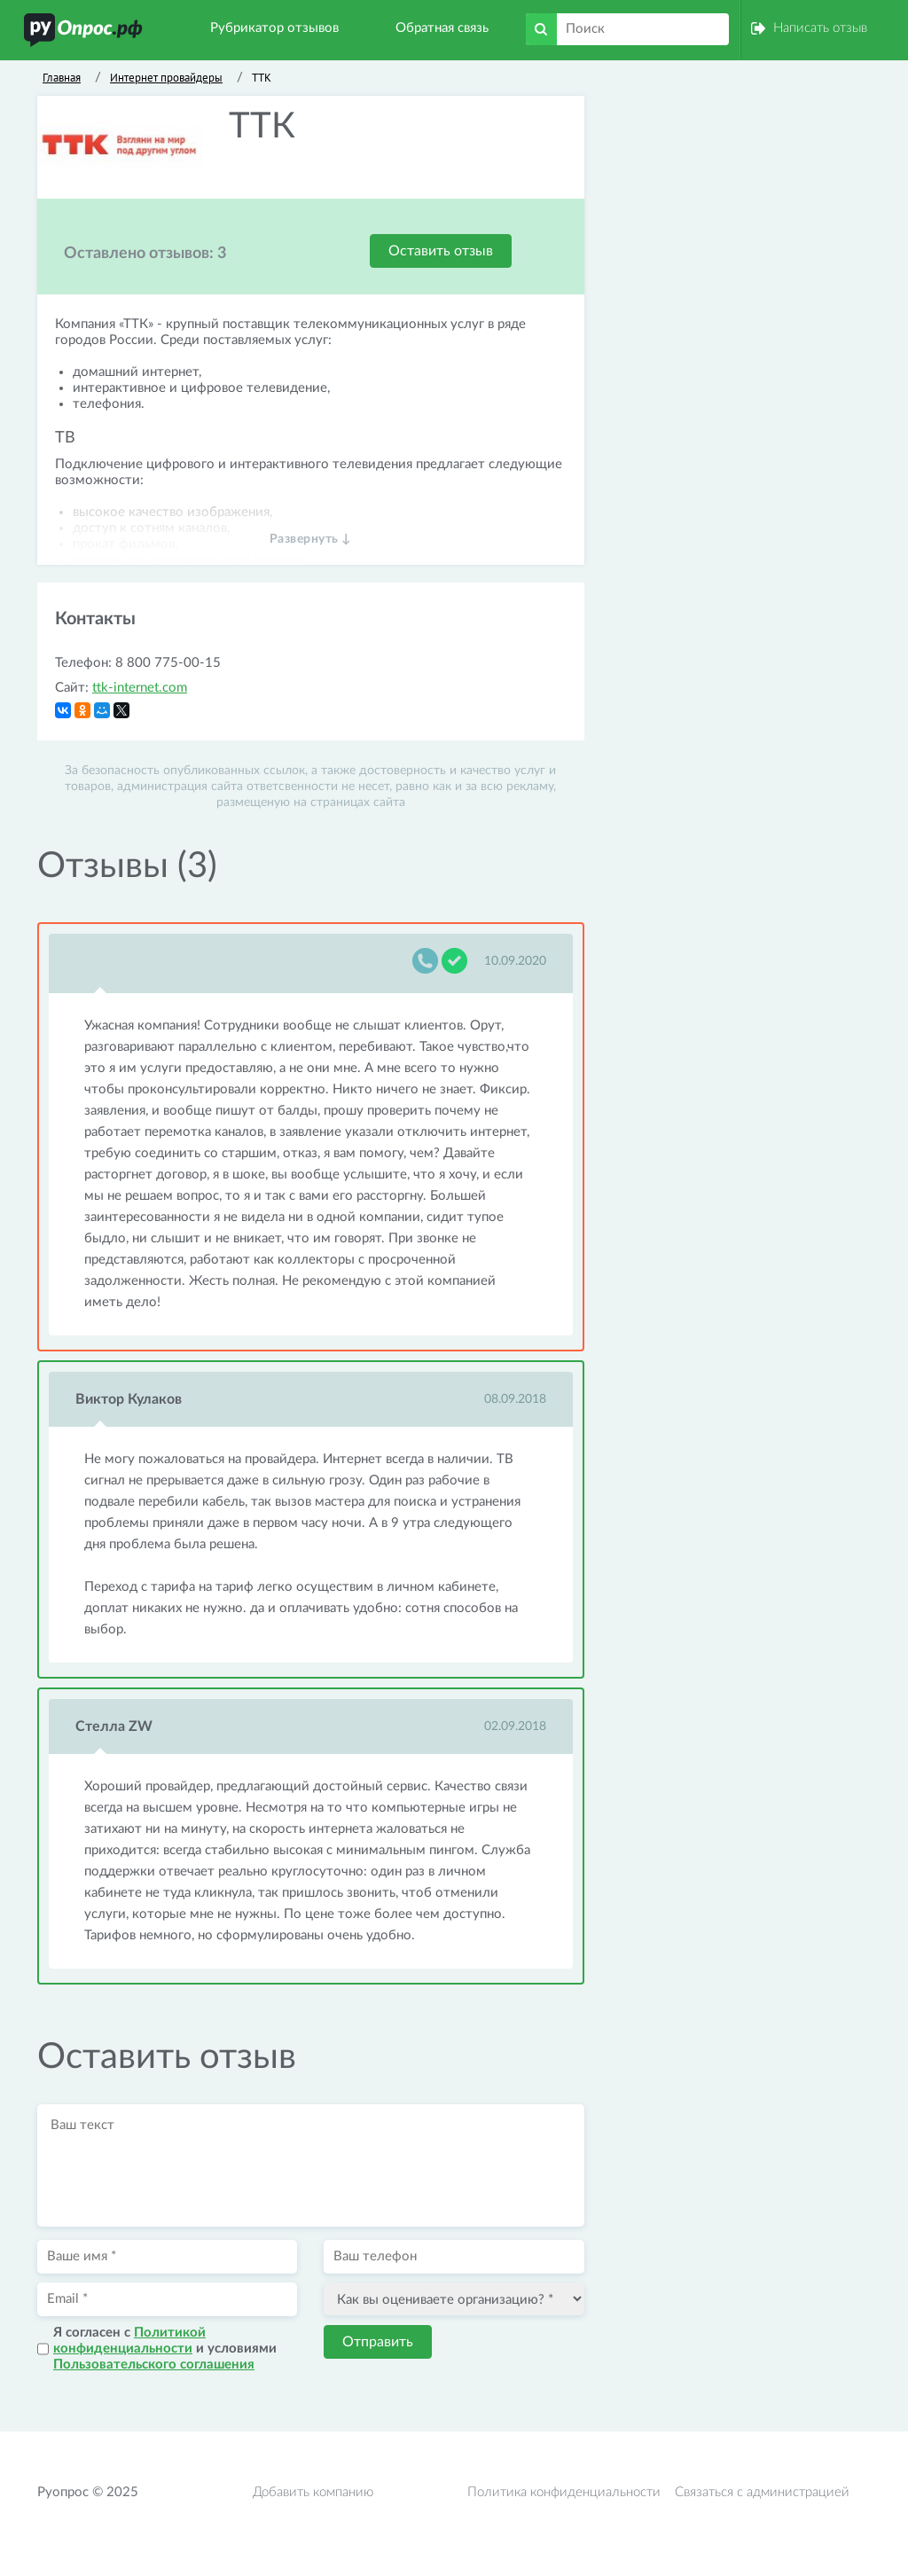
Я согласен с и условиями (165, 2348)
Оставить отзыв (440, 251)
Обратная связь (442, 28)
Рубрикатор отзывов (274, 28)
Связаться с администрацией (762, 2492)
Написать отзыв (820, 28)
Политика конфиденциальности (564, 2492)
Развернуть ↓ (311, 539)
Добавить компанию (313, 2492)
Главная (62, 77)
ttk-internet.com (139, 687)
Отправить (377, 2342)
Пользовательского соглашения (153, 2364)
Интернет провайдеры (166, 77)
